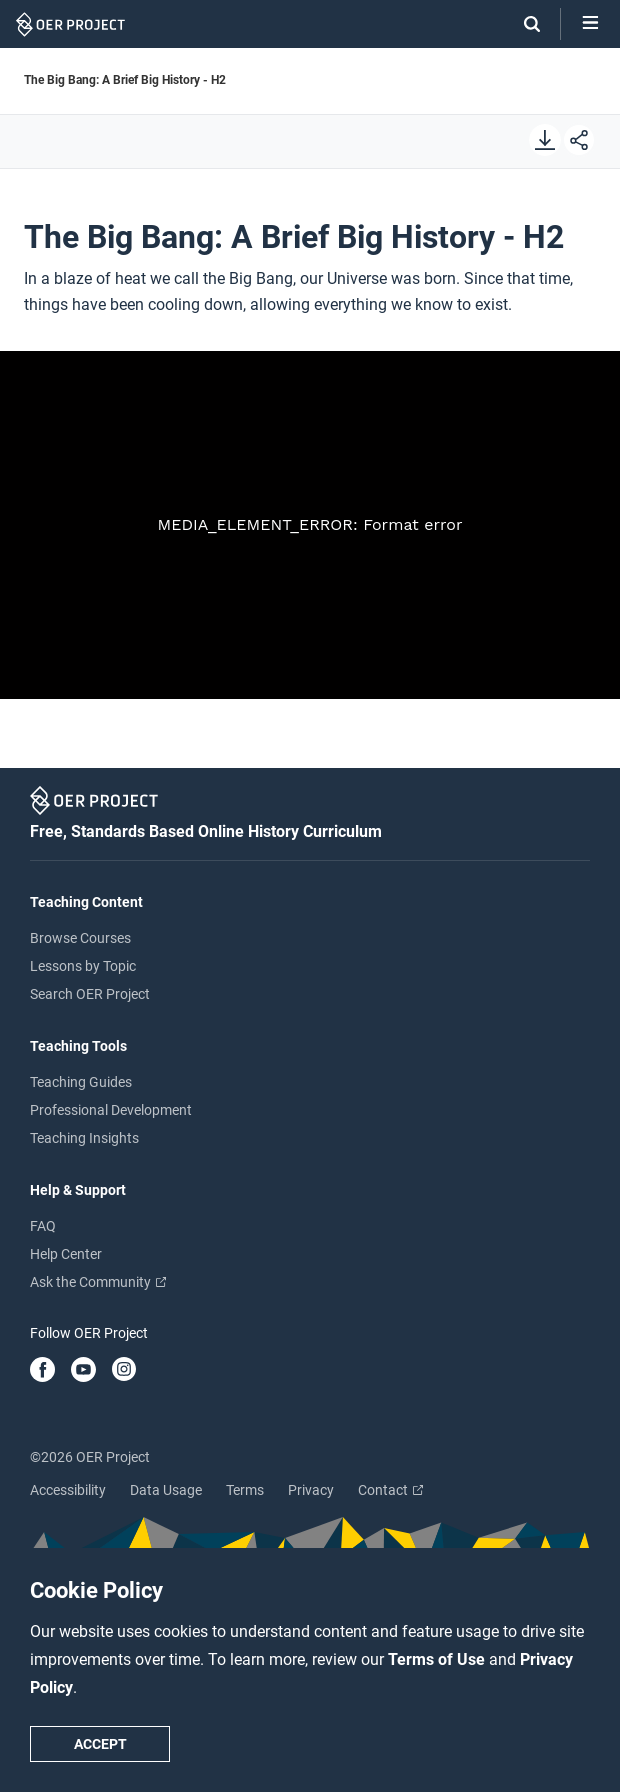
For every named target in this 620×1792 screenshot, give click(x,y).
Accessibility (68, 1490)
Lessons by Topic (83, 966)
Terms (245, 1490)
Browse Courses (80, 938)
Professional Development (111, 1110)
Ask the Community (98, 1282)
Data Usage (166, 1490)
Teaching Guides (81, 1082)
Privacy (311, 1490)
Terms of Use (438, 1659)
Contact (390, 1490)
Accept (100, 1744)
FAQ (43, 1226)
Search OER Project (90, 994)
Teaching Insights (84, 1138)
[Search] (522, 24)
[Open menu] (590, 24)
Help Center (66, 1254)
